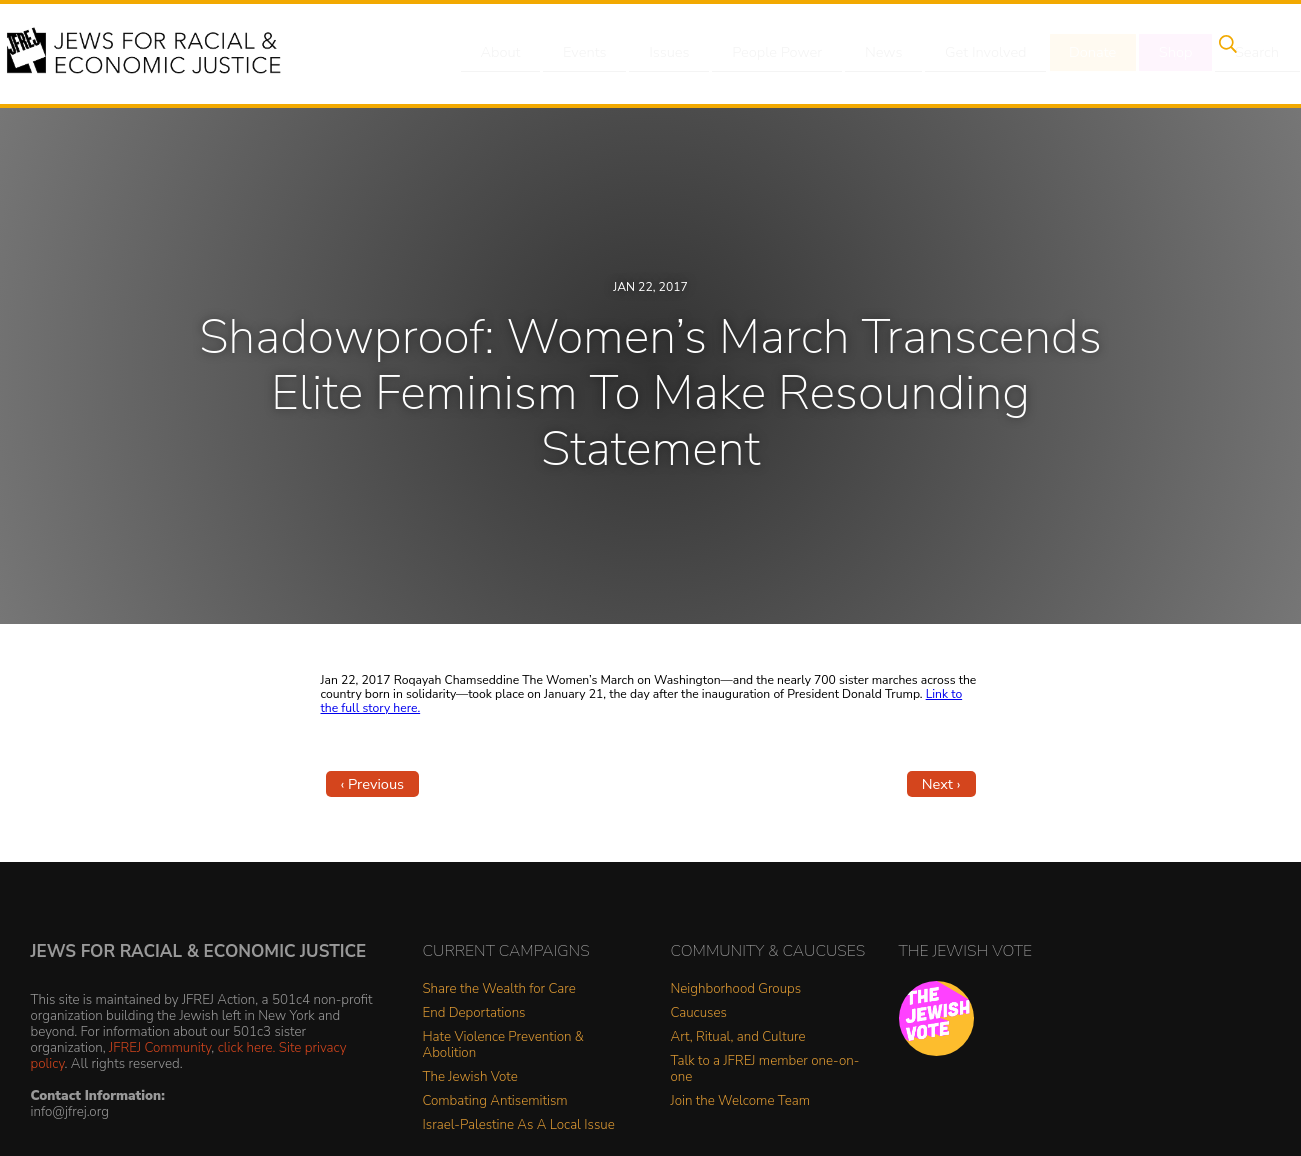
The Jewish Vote (470, 1077)
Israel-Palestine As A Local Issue (519, 1125)
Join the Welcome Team (741, 1101)
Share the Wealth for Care (499, 989)
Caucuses (699, 1013)
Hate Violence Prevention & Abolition (503, 1045)
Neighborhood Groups (736, 989)
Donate (1069, 53)
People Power (764, 53)
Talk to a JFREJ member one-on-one (765, 1069)
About (502, 53)
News (867, 53)
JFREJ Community (160, 1047)
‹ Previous (373, 784)
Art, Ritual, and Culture (738, 1037)
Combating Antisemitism (495, 1101)
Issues (660, 53)
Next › (941, 784)
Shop (1146, 53)
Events (581, 53)
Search (1222, 53)
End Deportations (474, 1013)
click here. (247, 1047)
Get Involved (965, 53)
